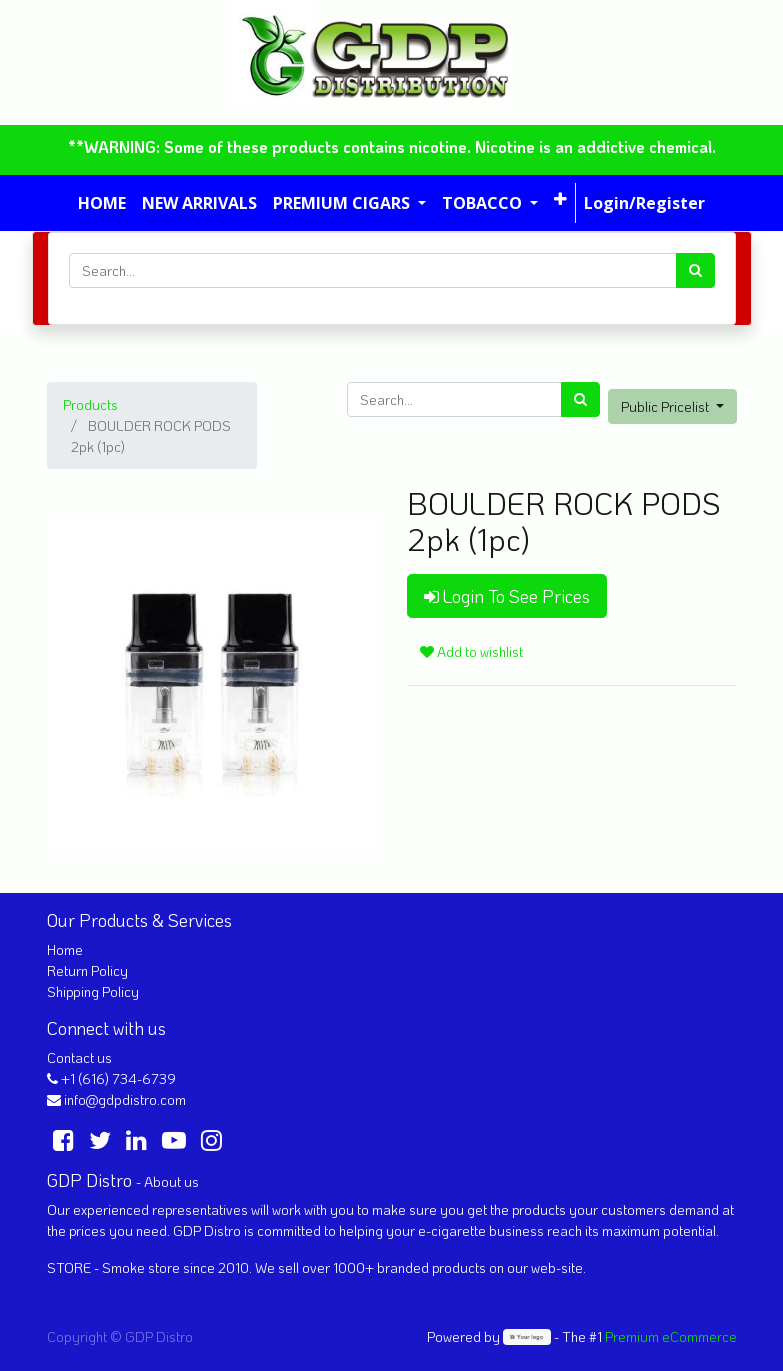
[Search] (695, 270)
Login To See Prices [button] (507, 596)
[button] (560, 199)
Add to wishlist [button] (471, 651)
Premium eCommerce (671, 1336)
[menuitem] (102, 203)
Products (90, 404)
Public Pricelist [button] (666, 406)
